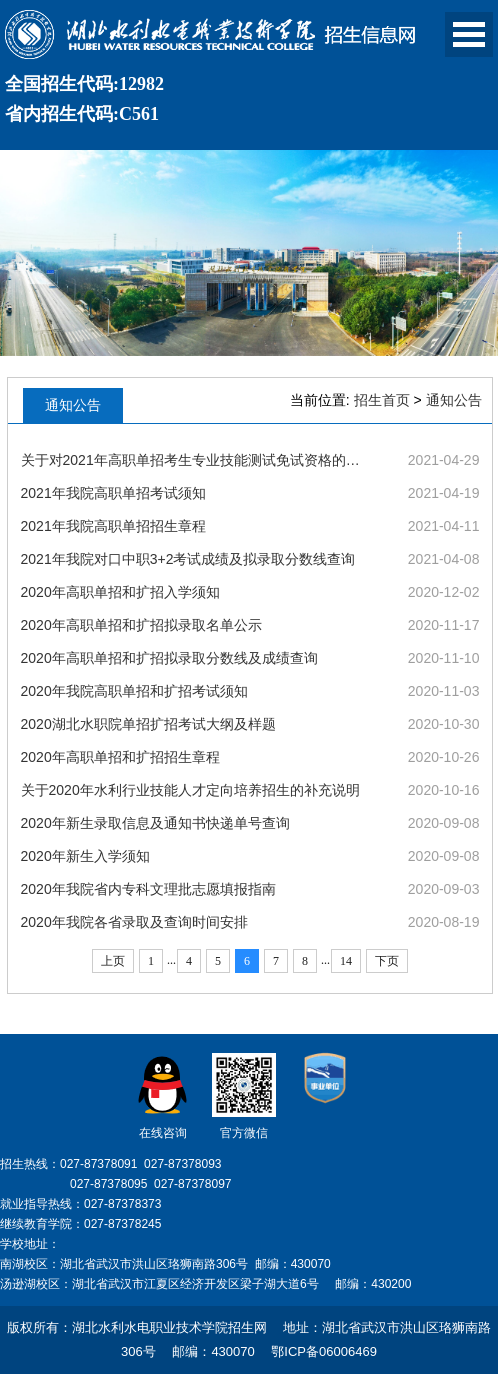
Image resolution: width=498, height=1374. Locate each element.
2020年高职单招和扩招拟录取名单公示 (141, 625)
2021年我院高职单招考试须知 (113, 493)
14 (346, 961)
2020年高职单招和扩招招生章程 (120, 757)
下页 (387, 961)
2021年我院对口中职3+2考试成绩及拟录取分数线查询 (188, 559)
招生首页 (382, 400)
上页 (113, 961)
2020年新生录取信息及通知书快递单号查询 (155, 823)
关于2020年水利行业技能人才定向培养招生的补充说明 (190, 790)
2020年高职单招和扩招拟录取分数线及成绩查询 (169, 658)
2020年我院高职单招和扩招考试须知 (134, 691)
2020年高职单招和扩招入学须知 (120, 592)
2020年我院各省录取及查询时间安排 (134, 922)
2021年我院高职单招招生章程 (113, 526)
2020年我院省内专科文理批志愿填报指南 (148, 889)
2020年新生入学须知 (85, 856)
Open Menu (469, 34)
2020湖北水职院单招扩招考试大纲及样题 (148, 724)
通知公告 (454, 400)
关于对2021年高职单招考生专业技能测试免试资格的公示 (195, 460)
